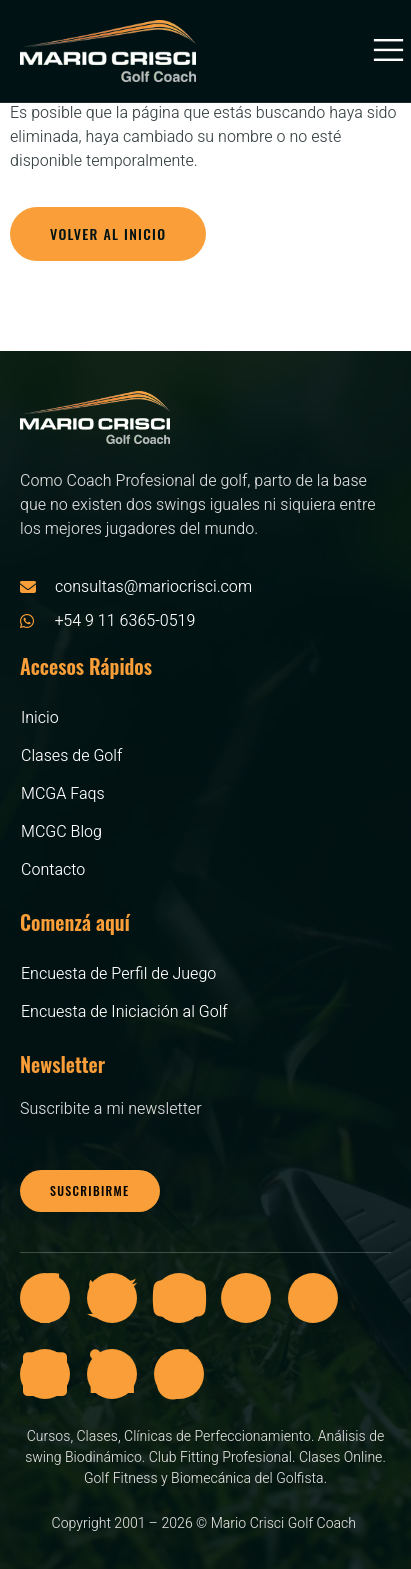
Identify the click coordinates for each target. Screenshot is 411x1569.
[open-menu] (380, 50)
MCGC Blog (61, 832)
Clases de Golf (71, 756)
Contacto (53, 870)
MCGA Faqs (63, 794)
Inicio (40, 718)
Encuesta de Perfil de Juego (118, 974)
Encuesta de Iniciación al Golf (124, 1012)
